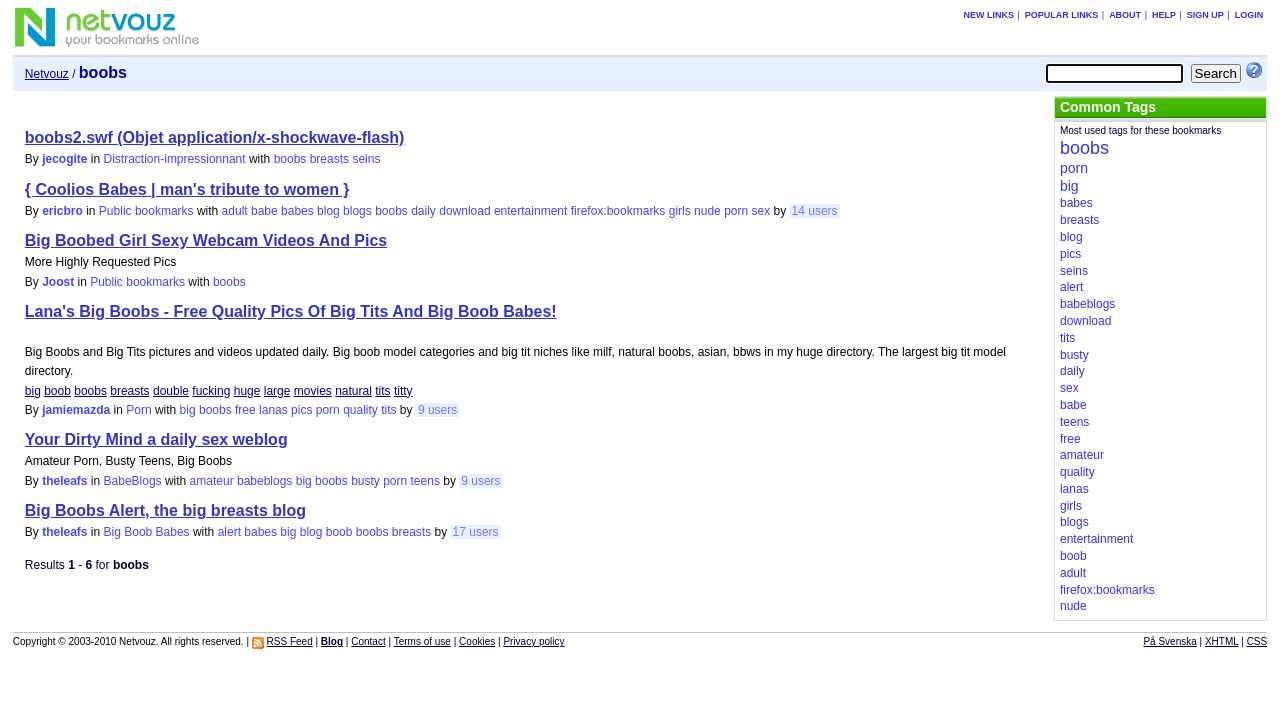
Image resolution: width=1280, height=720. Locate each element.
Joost (58, 282)
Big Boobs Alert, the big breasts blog (165, 510)
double (171, 391)
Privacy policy (533, 641)
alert (229, 532)
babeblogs (264, 481)
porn (736, 211)
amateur (212, 481)
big (33, 391)
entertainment (530, 211)
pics (301, 410)
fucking (211, 391)
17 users (476, 532)
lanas (273, 410)
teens (425, 481)
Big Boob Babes (147, 532)
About (1125, 15)
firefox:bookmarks (618, 211)
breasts (329, 159)
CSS (1257, 641)
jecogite (64, 159)
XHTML (1222, 641)
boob (57, 391)
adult (235, 211)
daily (423, 211)
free (245, 410)
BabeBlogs (133, 481)
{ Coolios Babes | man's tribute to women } (187, 189)
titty (403, 391)
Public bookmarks (146, 211)
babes (297, 211)
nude (707, 211)
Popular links (1062, 15)
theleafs (64, 481)
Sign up (1205, 15)
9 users (437, 410)
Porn (138, 410)
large (277, 391)
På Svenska (1169, 641)
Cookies (477, 641)
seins (366, 159)
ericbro (62, 211)
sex (761, 211)
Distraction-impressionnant (175, 159)
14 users (815, 211)
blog (328, 211)
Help (1164, 15)
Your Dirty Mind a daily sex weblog (156, 439)
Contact (368, 641)
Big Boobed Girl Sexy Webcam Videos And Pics (206, 240)
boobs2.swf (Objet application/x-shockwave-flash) (215, 137)
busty (365, 481)
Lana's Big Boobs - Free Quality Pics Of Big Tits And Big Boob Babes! (291, 311)
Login (1249, 15)
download (464, 211)
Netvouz (47, 74)
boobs (290, 159)
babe (264, 211)
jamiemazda (76, 410)
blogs (357, 211)
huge (247, 391)
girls (680, 211)
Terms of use (422, 641)
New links (988, 15)
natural (353, 391)
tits (382, 391)
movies (313, 391)
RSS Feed (290, 641)
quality (360, 410)
